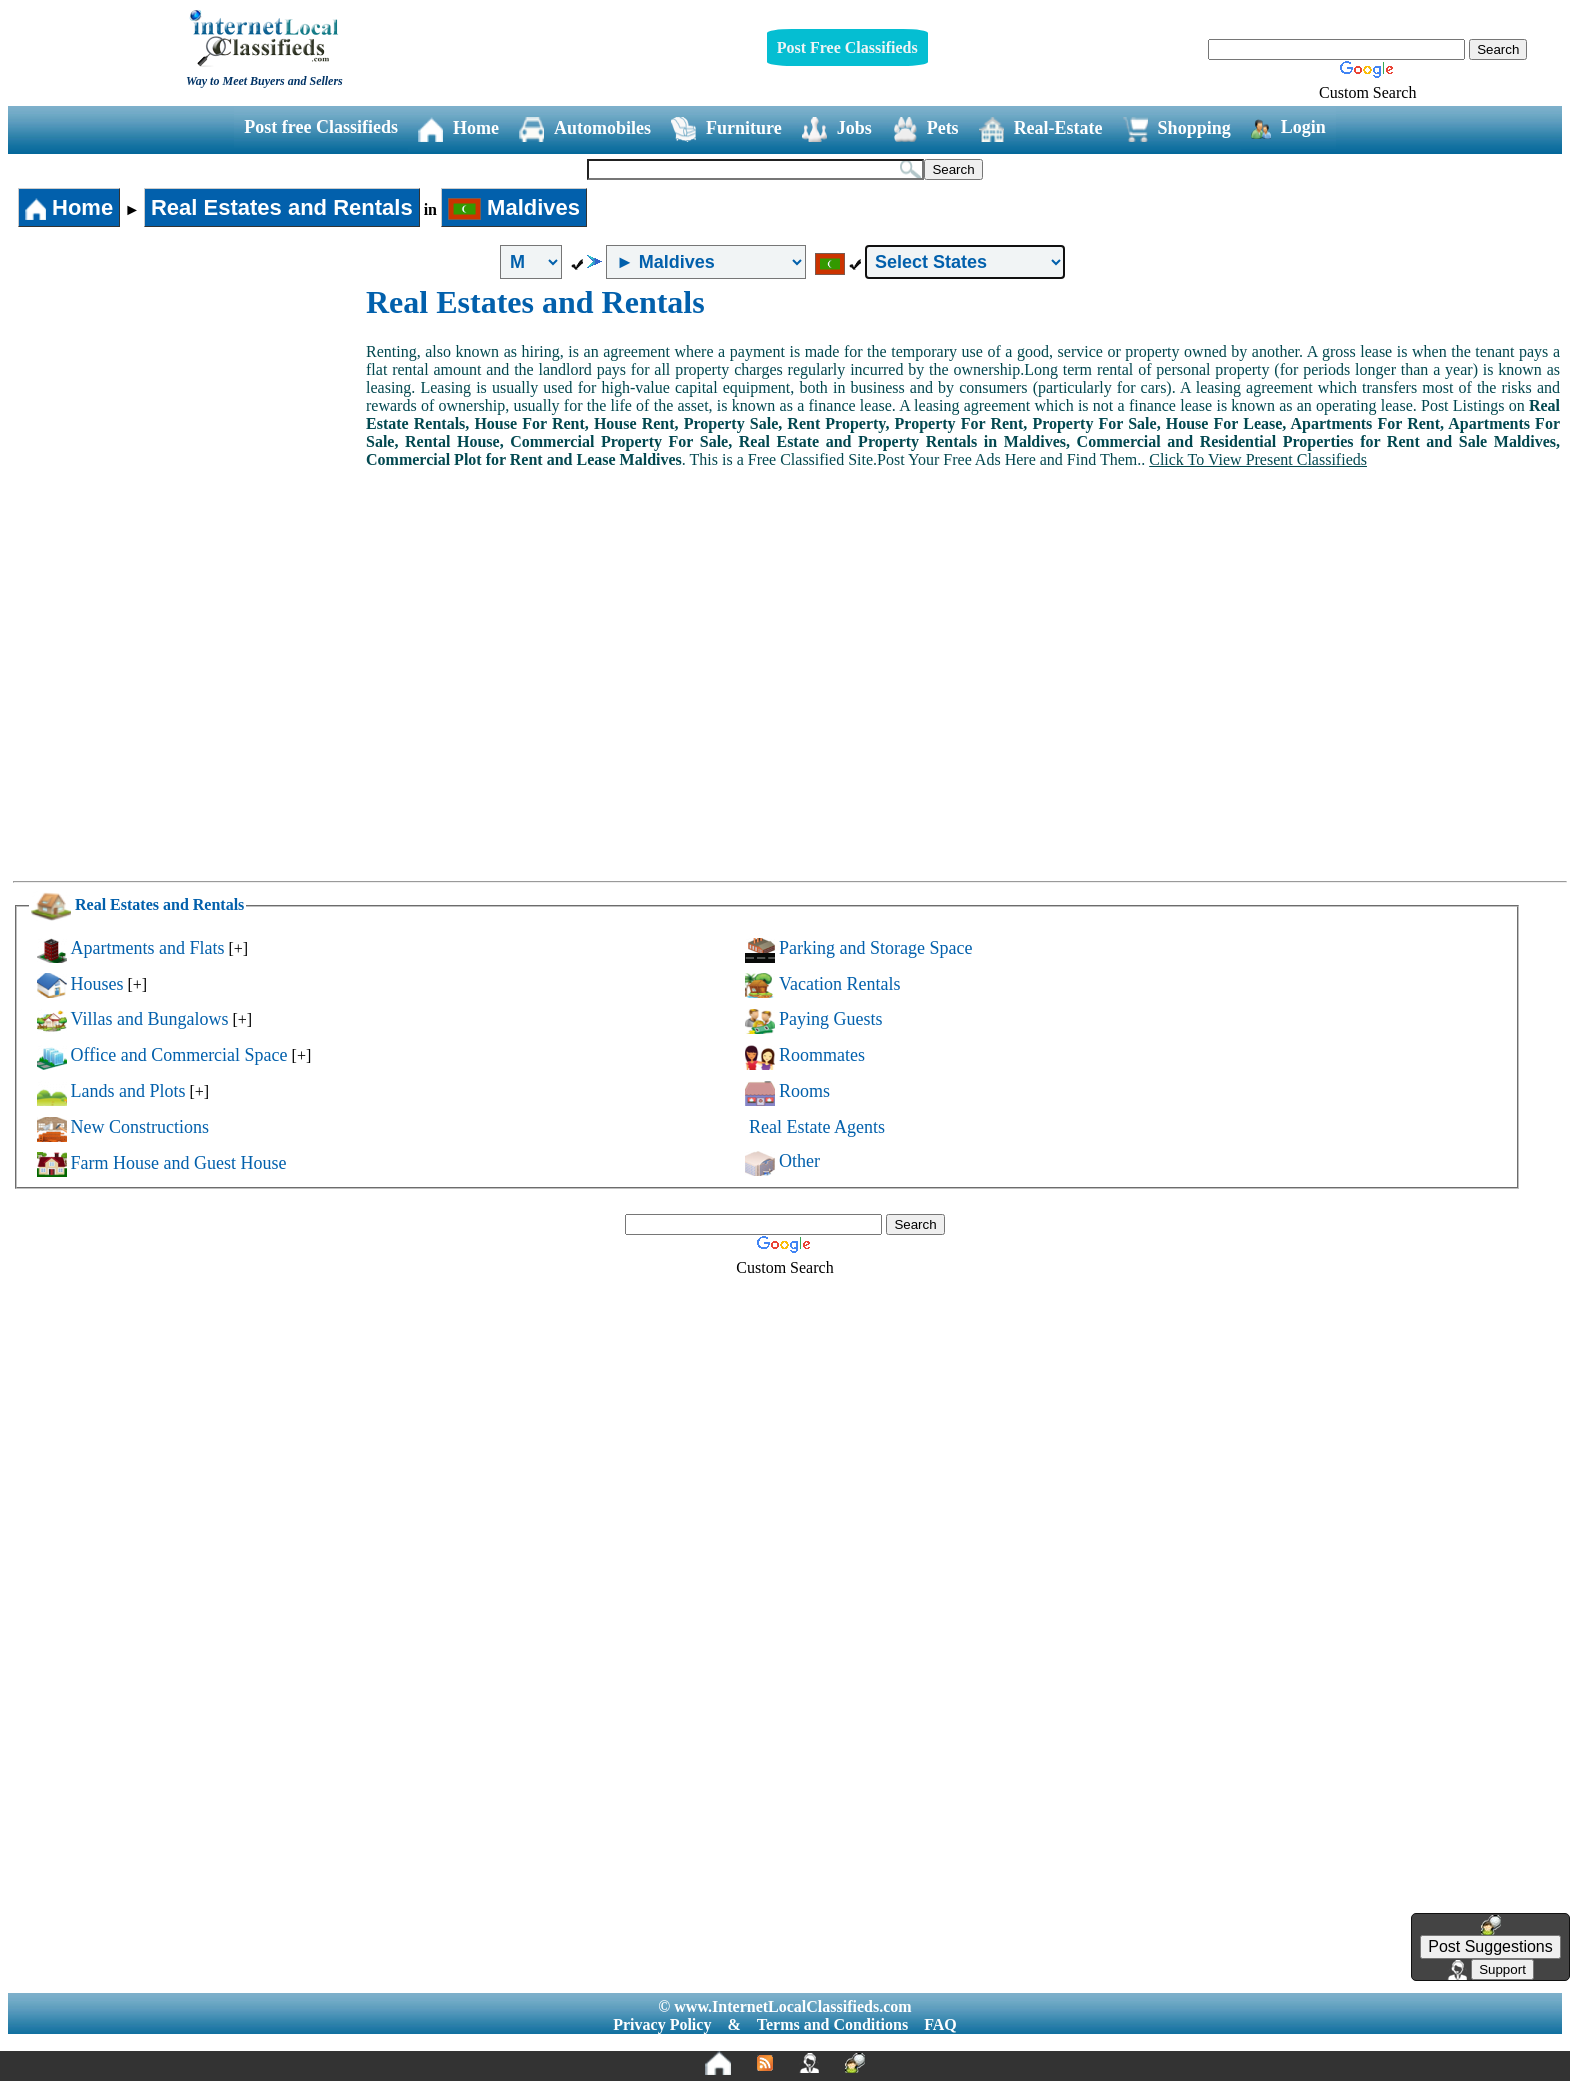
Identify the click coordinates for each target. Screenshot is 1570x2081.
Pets (925, 129)
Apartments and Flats (148, 948)
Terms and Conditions (832, 2024)
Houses (97, 984)
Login (1288, 128)
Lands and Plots (128, 1091)
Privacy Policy (662, 2024)
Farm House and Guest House (179, 1163)
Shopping (1177, 129)
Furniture (726, 129)
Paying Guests (831, 1019)
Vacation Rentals (839, 984)
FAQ (940, 2024)
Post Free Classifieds (847, 47)
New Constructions (140, 1127)
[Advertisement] (188, 434)
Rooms (804, 1091)
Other (799, 1161)
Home (458, 129)
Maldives (514, 207)
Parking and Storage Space (875, 948)
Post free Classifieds (321, 127)
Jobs (837, 129)
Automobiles (585, 129)
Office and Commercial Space (179, 1055)
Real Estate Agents (817, 1127)
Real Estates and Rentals (282, 207)
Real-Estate (1041, 129)
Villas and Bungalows (150, 1019)
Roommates (822, 1055)
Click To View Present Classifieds (1258, 459)
